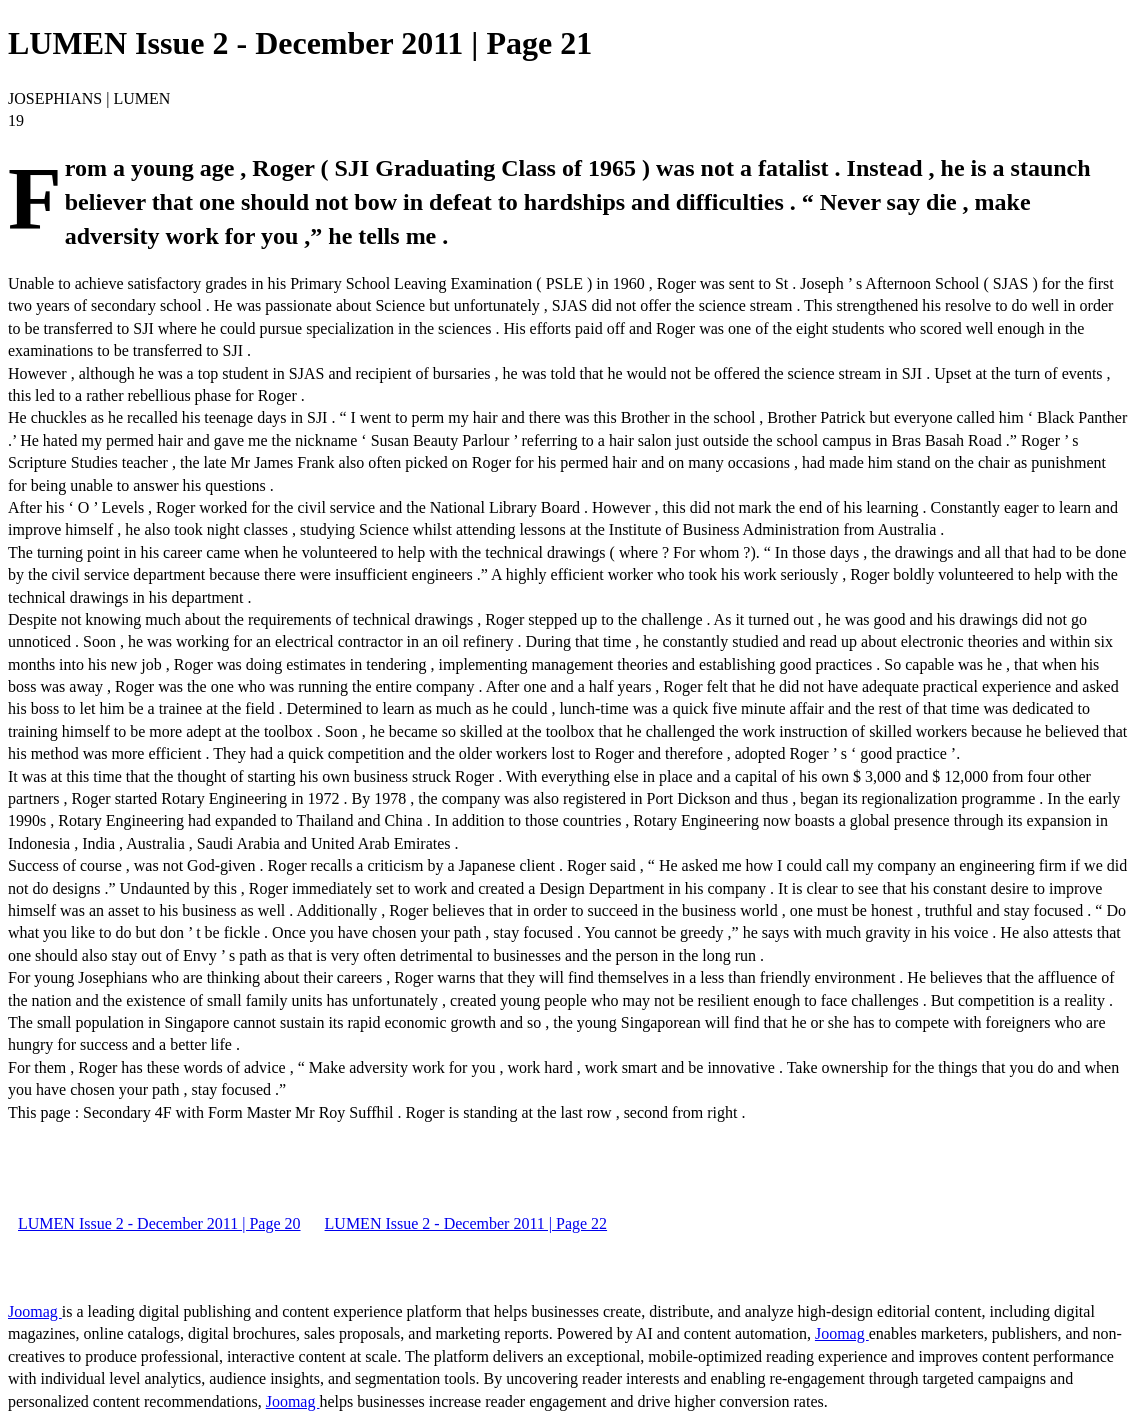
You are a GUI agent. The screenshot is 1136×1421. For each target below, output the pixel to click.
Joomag (35, 1311)
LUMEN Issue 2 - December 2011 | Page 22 (466, 1223)
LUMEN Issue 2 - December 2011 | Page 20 (159, 1223)
